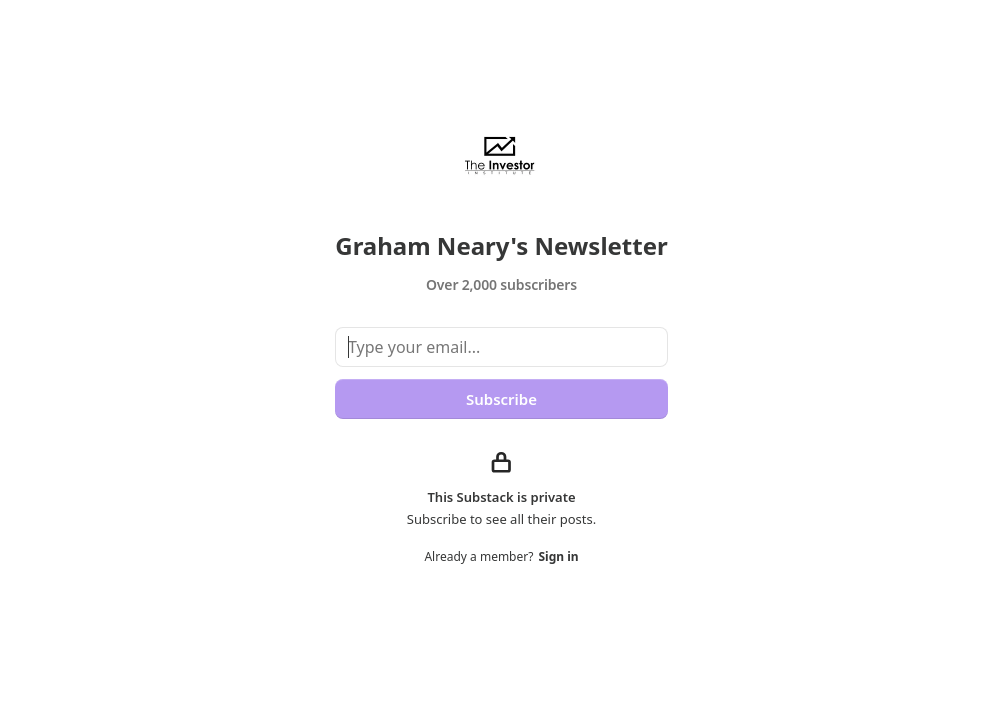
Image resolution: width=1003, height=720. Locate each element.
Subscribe (501, 399)
